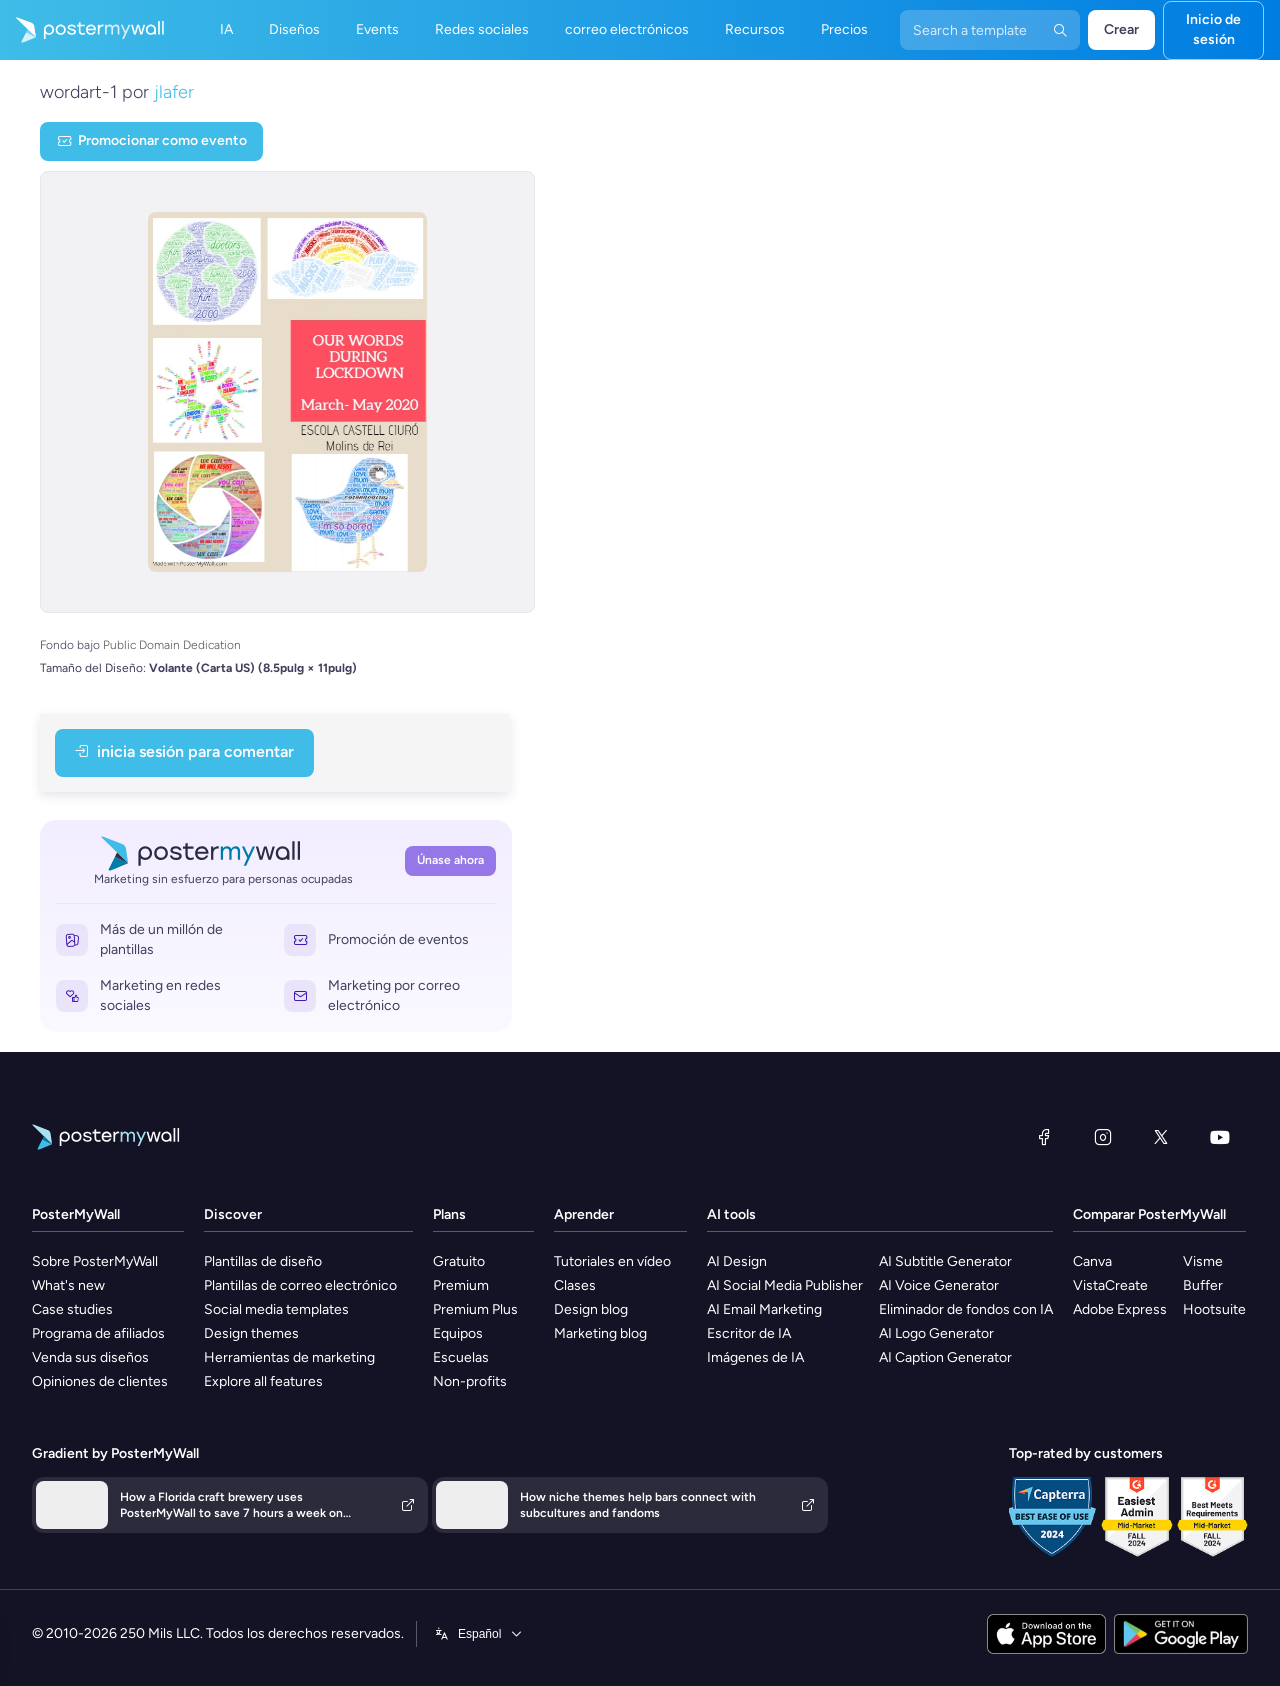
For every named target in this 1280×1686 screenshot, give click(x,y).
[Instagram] (1103, 1137)
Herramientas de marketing (289, 1357)
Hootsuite (1214, 1309)
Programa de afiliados (98, 1333)
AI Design (737, 1261)
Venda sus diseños (90, 1357)
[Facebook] (1044, 1137)
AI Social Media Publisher (785, 1285)
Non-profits (470, 1381)
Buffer (1203, 1285)
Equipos (458, 1333)
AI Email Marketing (764, 1309)
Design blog (591, 1309)
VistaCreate (1110, 1285)
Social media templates (276, 1309)
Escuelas (461, 1357)
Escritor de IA (749, 1333)
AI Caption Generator (945, 1357)
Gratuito (459, 1261)
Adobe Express (1120, 1309)
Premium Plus (475, 1309)
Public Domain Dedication (172, 645)
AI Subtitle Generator (945, 1261)
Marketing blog (600, 1333)
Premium (461, 1285)
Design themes (251, 1333)
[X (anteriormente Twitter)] (1161, 1137)
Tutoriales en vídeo (612, 1261)
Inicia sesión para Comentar (184, 751)
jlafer (174, 92)
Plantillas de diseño (263, 1261)
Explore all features (263, 1381)
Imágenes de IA (755, 1357)
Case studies (72, 1309)
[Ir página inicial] (82, 30)
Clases (575, 1285)
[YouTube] (1220, 1137)
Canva (1092, 1261)
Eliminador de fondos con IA (966, 1309)
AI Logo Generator (936, 1333)
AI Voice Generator (939, 1285)
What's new (68, 1285)
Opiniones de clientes (100, 1381)
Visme (1203, 1261)
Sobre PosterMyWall (95, 1261)
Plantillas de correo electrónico (300, 1285)
